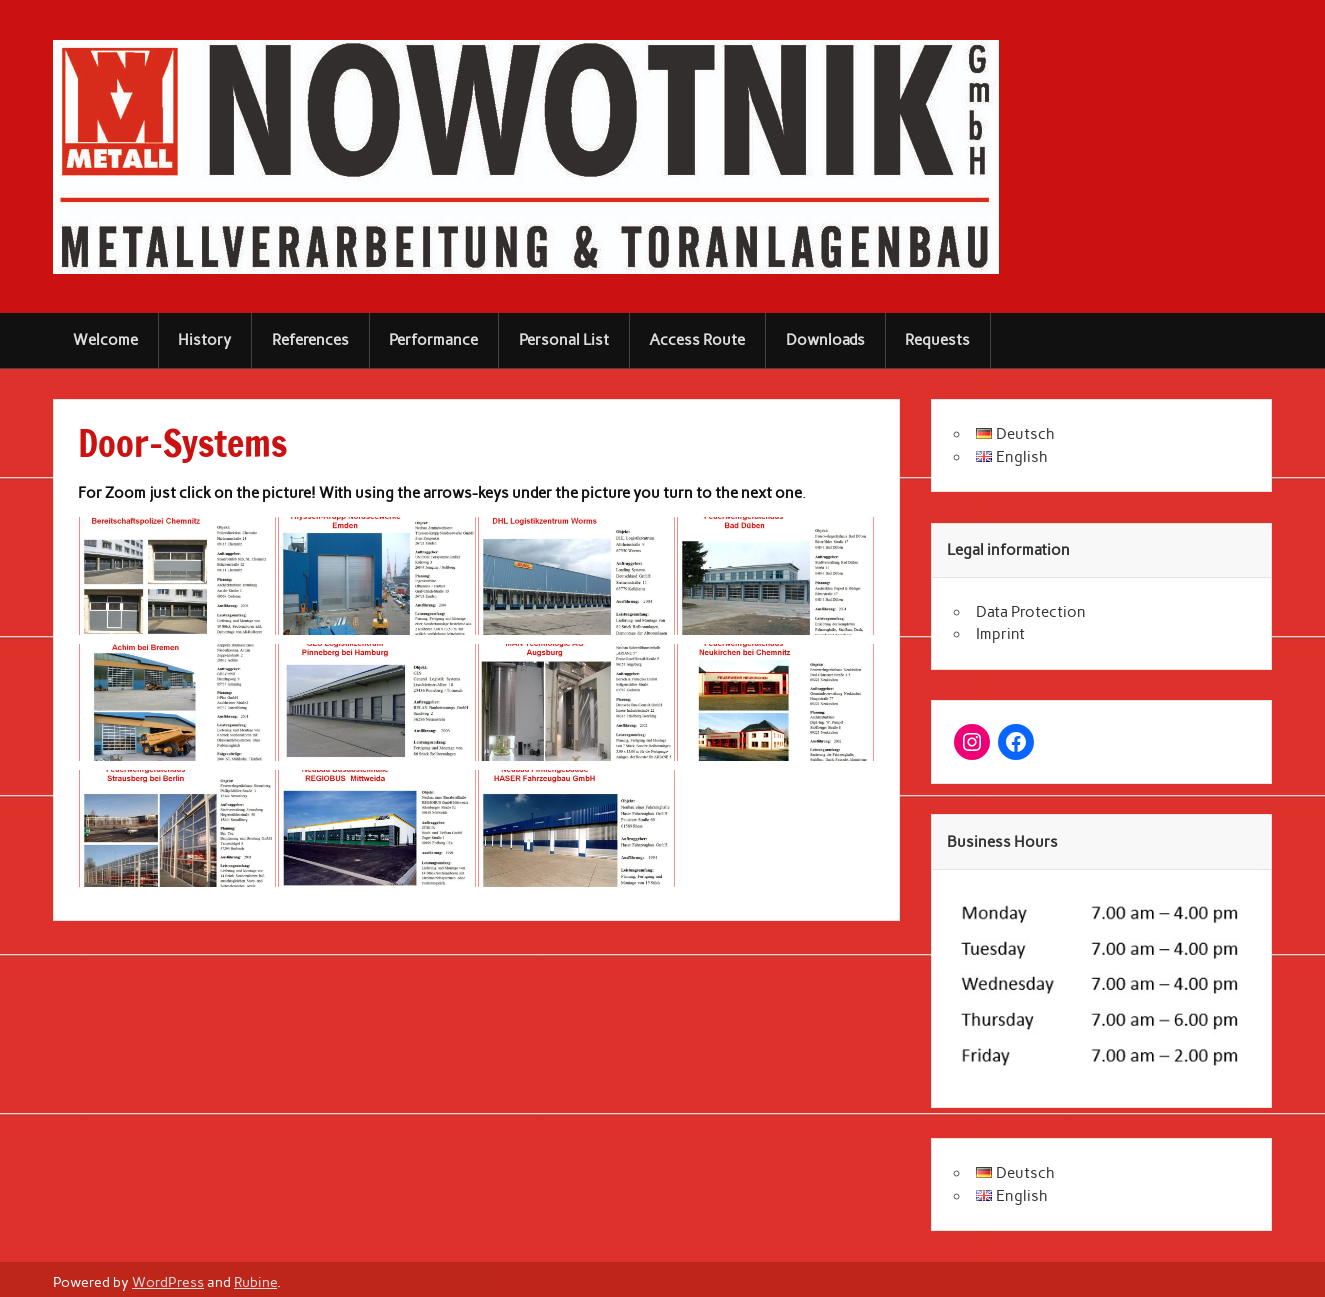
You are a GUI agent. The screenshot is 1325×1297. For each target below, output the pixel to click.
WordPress (168, 1282)
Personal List (564, 340)
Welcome (105, 340)
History (204, 340)
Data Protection (1031, 612)
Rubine (255, 1282)
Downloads (825, 340)
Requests (937, 340)
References (310, 340)
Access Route (697, 340)
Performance (433, 340)
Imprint (1000, 634)
